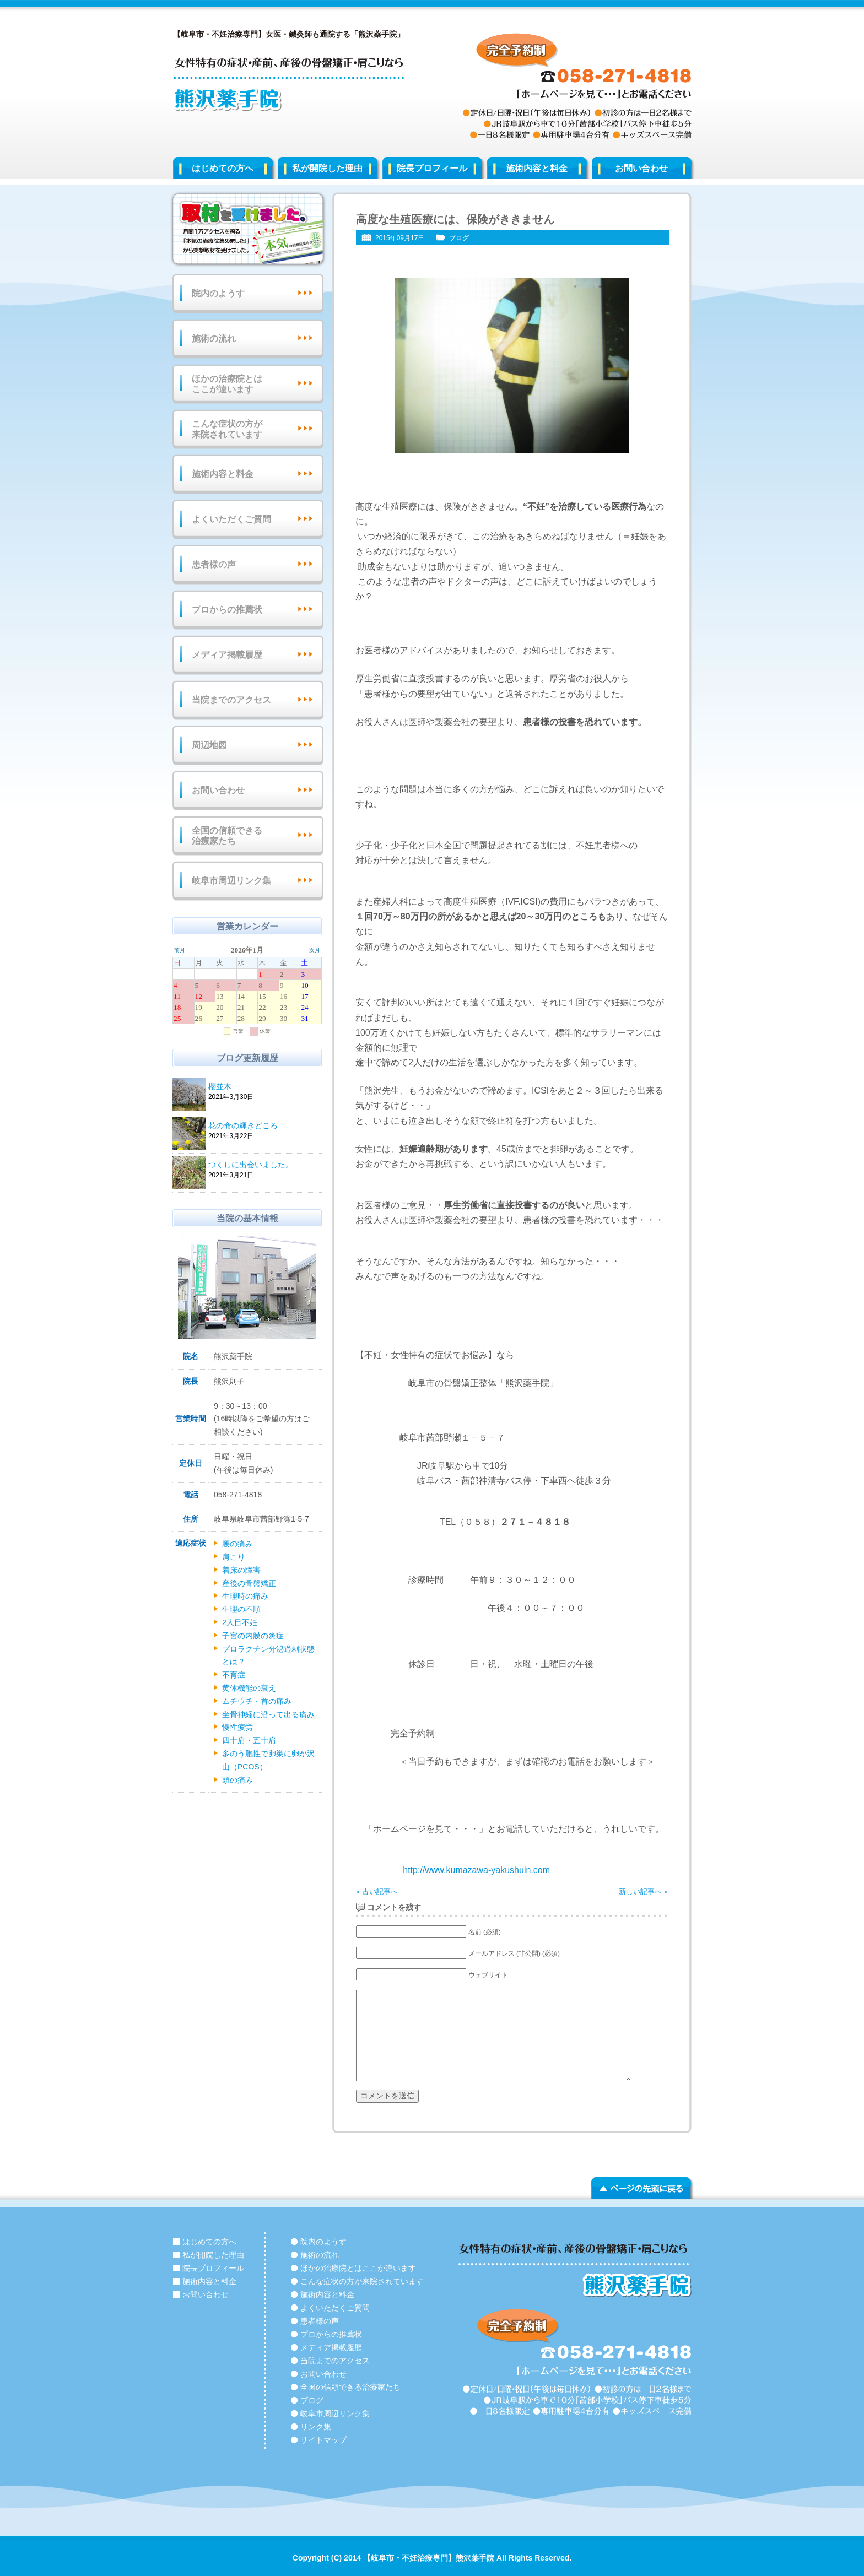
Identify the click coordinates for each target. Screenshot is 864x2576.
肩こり (233, 1556)
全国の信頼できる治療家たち (227, 836)
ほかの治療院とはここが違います (227, 384)
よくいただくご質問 (231, 519)
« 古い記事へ (377, 1891)
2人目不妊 (239, 1622)
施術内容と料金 (537, 168)
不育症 (233, 1674)
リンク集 (315, 2426)
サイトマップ (323, 2440)
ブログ (459, 238)
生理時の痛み (245, 1596)
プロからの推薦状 (227, 609)
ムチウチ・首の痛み (256, 1701)
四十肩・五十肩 (249, 1740)
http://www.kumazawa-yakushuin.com (476, 1870)
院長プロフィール (432, 168)
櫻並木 (263, 1087)
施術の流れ (214, 338)
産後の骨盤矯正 (249, 1583)
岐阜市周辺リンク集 (231, 880)
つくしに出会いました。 (263, 1165)
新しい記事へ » (643, 1891)
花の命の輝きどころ (263, 1126)
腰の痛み (237, 1543)
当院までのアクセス (231, 700)
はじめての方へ (222, 168)
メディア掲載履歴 (227, 654)
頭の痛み (237, 1780)
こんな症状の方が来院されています (227, 429)
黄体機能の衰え (249, 1688)
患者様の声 (214, 564)
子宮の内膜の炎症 (253, 1635)
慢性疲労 (237, 1727)
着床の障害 (241, 1570)
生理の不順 (241, 1609)
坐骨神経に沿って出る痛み (268, 1714)
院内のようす (218, 293)
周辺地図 (209, 745)
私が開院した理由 (327, 168)
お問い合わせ (641, 168)
